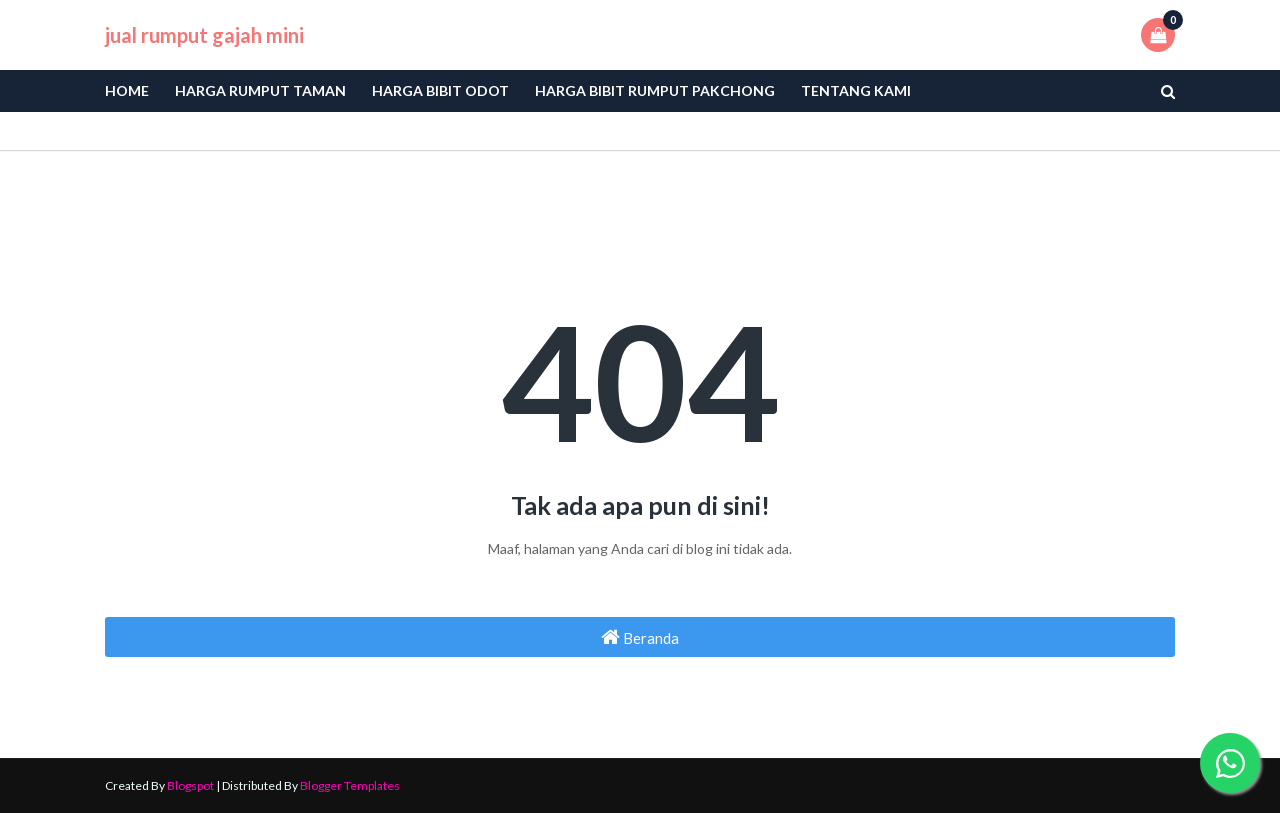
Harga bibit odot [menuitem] (440, 90)
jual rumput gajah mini (204, 35)
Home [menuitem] (127, 90)
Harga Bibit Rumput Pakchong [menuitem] (655, 90)
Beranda (640, 637)
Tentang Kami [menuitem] (856, 90)
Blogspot (190, 785)
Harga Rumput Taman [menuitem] (260, 90)
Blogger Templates (350, 785)
